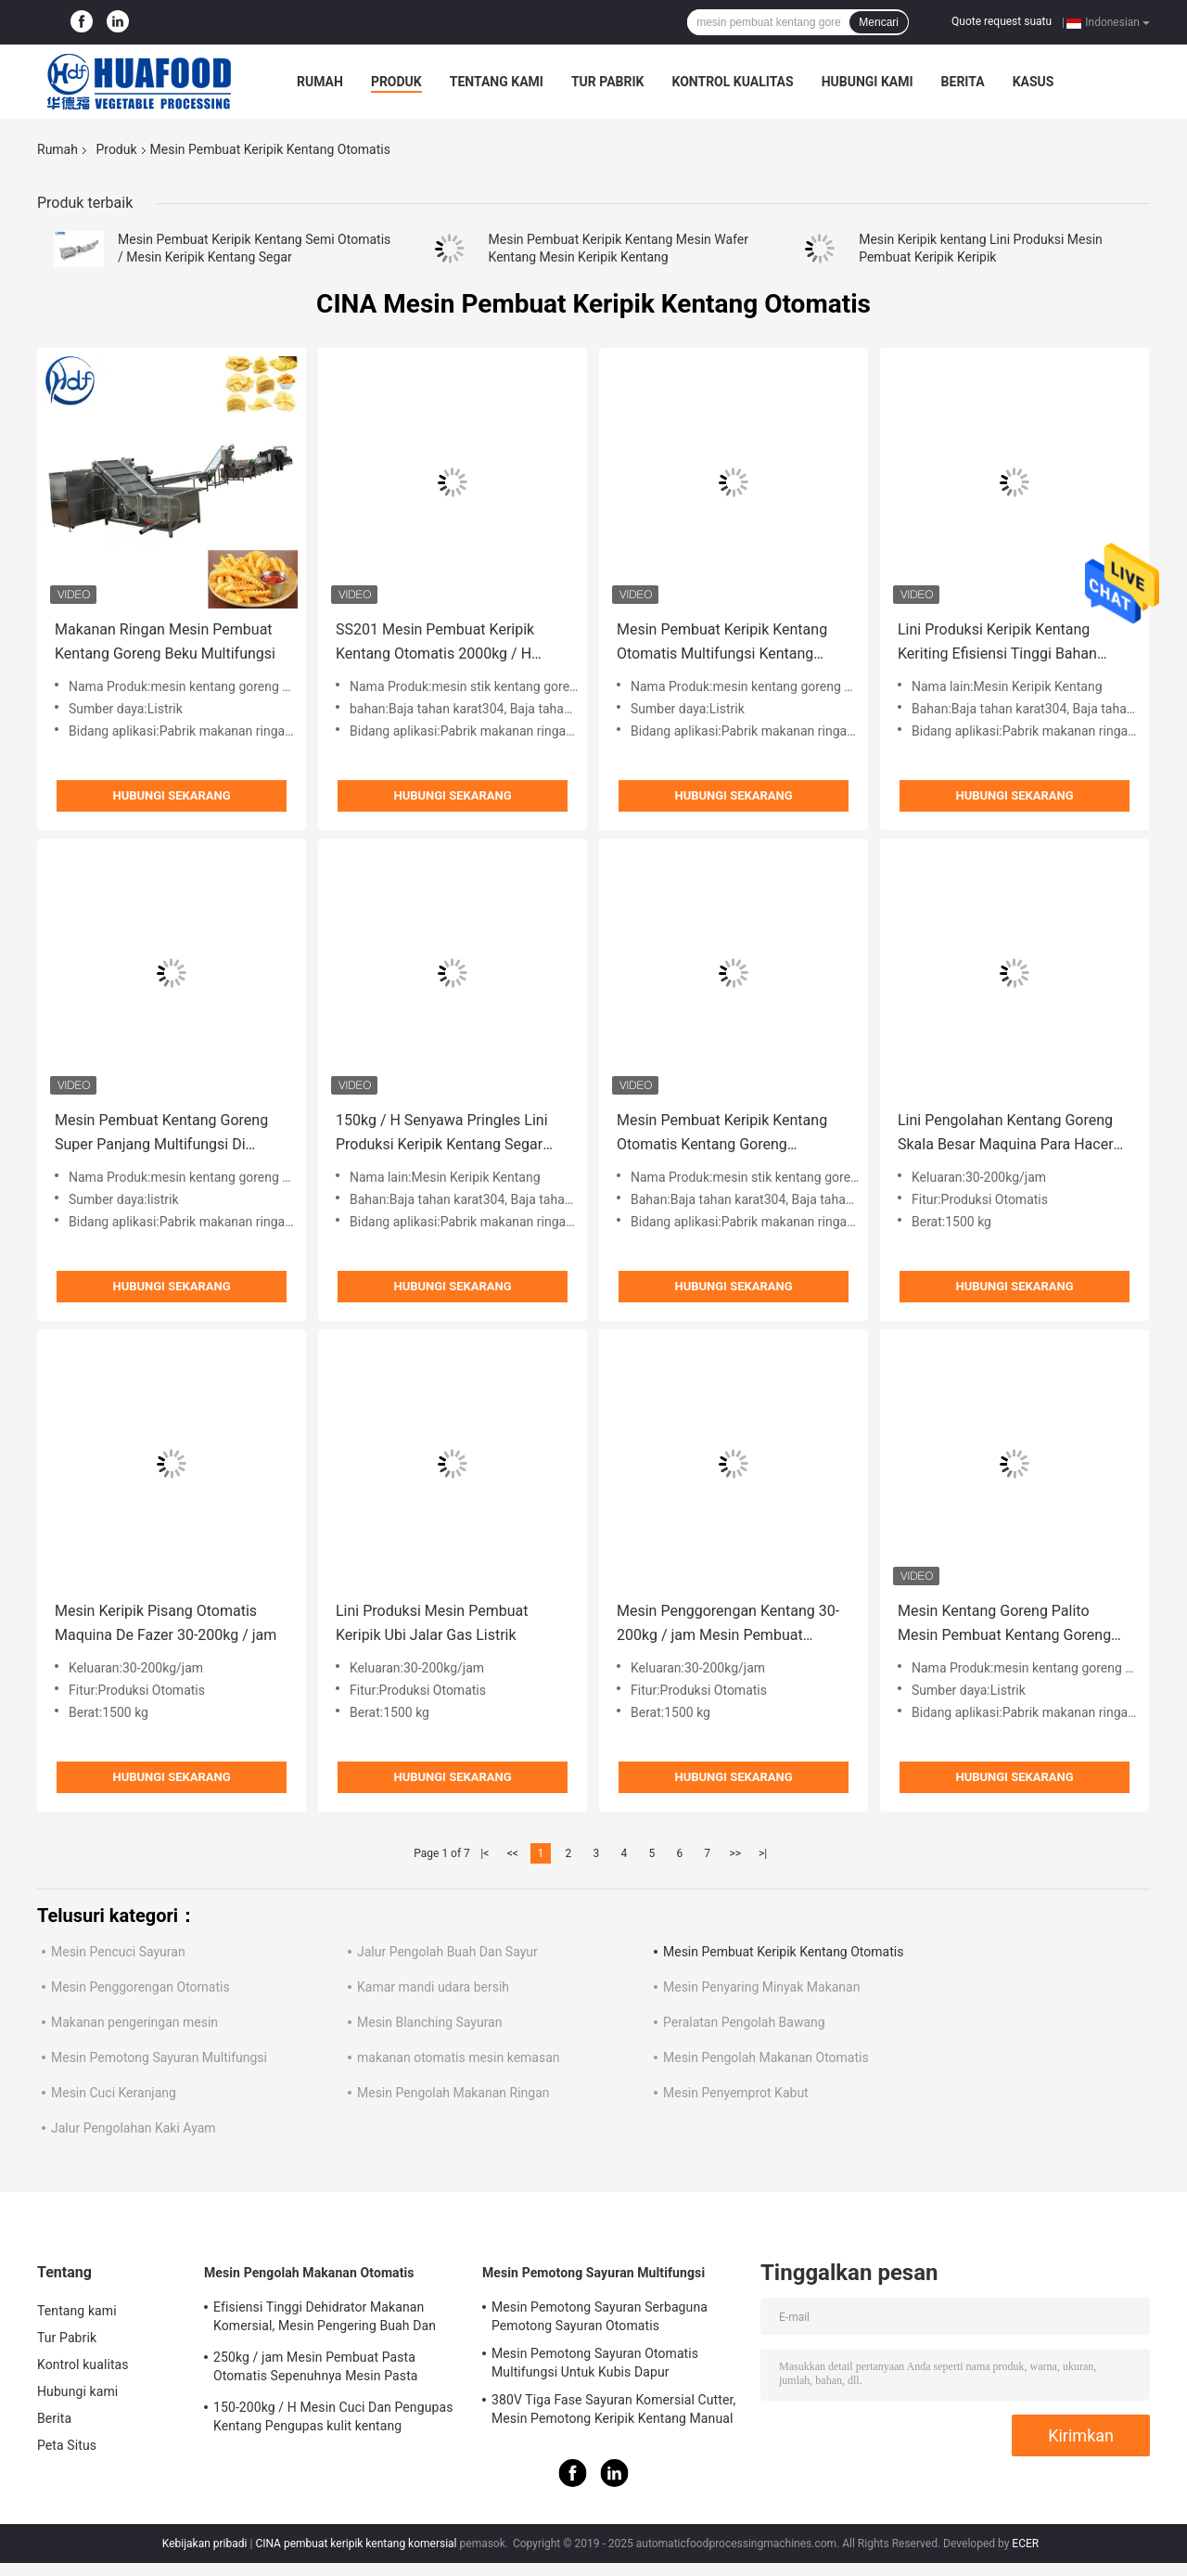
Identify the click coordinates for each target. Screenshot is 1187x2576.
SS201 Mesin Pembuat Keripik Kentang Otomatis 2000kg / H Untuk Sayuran (435, 643)
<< (512, 1853)
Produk (396, 81)
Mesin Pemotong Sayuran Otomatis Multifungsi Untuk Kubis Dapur (594, 2362)
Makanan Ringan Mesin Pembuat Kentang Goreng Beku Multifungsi (165, 641)
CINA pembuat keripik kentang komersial (355, 2543)
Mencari (879, 22)
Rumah (320, 81)
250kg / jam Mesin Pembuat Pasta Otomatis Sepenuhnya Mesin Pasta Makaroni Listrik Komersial (315, 2369)
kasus (1033, 81)
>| (763, 1853)
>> (735, 1853)
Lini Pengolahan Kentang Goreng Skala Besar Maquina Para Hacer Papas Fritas (1006, 1134)
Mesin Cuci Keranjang (113, 2092)
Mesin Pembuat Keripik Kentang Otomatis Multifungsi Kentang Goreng (722, 643)
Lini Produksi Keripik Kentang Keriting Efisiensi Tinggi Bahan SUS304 (997, 643)
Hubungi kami (867, 81)
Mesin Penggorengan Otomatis (140, 1987)
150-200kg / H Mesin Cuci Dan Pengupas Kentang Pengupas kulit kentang (333, 2416)
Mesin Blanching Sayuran (429, 2022)
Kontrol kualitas (732, 81)
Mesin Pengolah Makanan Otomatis (766, 2057)
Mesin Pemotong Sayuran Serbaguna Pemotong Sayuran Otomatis (599, 2316)
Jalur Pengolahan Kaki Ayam (133, 2128)
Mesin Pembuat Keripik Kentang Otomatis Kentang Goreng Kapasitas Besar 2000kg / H (722, 1134)
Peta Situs (66, 2445)
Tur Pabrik (608, 81)
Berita (963, 81)
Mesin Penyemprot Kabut (736, 2092)
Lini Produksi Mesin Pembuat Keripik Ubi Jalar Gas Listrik (432, 1623)
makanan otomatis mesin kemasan (458, 2057)
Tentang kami (496, 81)
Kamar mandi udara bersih (433, 1987)
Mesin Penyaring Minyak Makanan (761, 1987)
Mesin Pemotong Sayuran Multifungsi (159, 2057)
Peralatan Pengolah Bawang (744, 2022)
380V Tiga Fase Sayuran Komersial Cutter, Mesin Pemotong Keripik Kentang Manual (613, 2409)
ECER (1025, 2543)
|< (484, 1853)
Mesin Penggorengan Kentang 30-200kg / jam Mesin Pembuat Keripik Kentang (728, 1624)
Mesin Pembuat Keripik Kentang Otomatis (783, 1951)
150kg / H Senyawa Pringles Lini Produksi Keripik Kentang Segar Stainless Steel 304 (442, 1134)
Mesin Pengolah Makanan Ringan (453, 2092)
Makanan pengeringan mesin (134, 2022)
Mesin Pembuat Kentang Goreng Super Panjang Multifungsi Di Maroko (161, 1134)
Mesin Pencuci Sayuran (118, 1951)
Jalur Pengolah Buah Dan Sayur (447, 1951)
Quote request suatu (1001, 21)
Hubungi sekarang (171, 795)
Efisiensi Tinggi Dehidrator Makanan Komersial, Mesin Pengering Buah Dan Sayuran (324, 2319)
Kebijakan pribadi (205, 2543)
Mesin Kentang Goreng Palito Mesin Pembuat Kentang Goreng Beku (1004, 1624)
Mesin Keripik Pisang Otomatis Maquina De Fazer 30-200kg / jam (165, 1623)
